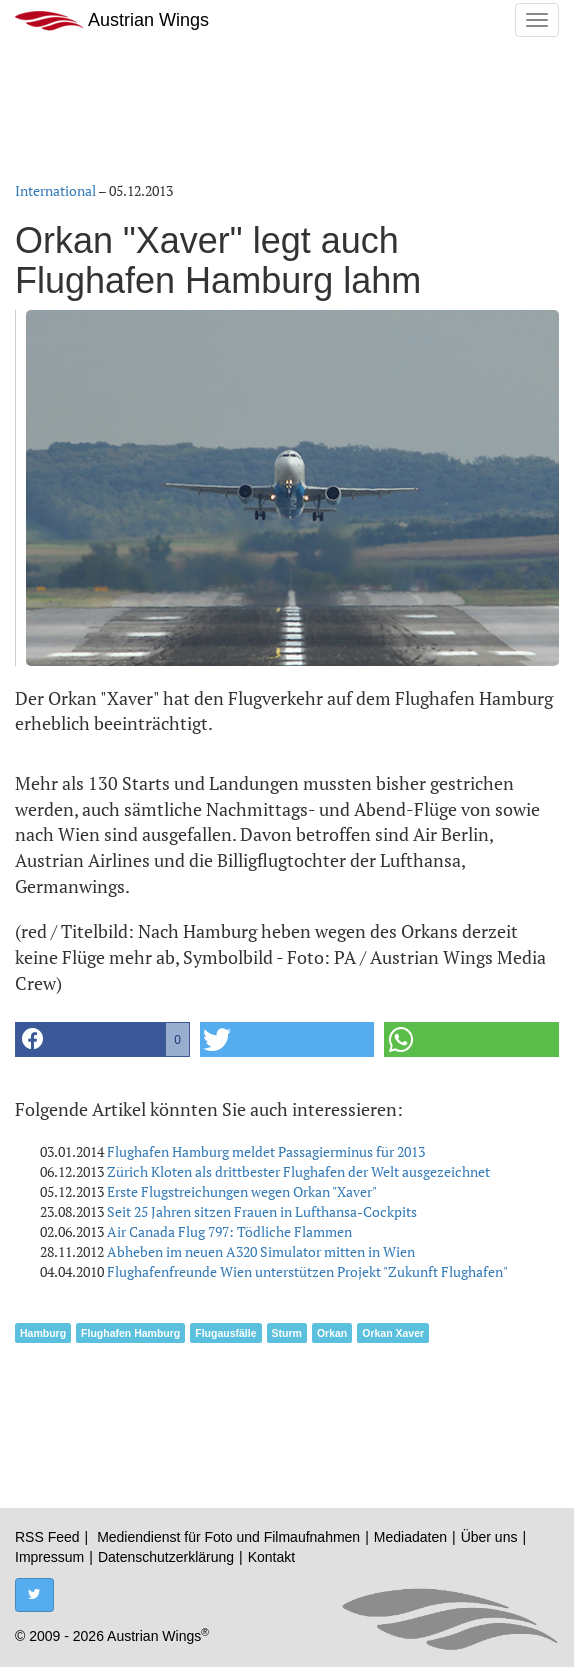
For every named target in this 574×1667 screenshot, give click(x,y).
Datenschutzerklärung (166, 1557)
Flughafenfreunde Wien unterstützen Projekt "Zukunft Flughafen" (307, 1271)
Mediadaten (410, 1537)
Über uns (489, 1537)
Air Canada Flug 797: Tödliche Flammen (229, 1231)
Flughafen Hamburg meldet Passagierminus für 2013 (266, 1151)
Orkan (332, 1333)
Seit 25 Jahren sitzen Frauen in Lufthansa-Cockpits (262, 1211)
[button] (102, 1039)
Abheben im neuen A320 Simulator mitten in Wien (261, 1251)
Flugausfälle (225, 1333)
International (55, 190)
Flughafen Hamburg (130, 1333)
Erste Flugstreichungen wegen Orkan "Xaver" (242, 1191)
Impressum (49, 1557)
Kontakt (271, 1557)
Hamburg (43, 1333)
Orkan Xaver (393, 1333)
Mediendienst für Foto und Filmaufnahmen (228, 1537)
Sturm (287, 1333)
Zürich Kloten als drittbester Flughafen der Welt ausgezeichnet (298, 1171)
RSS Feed (47, 1537)
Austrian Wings (112, 20)
